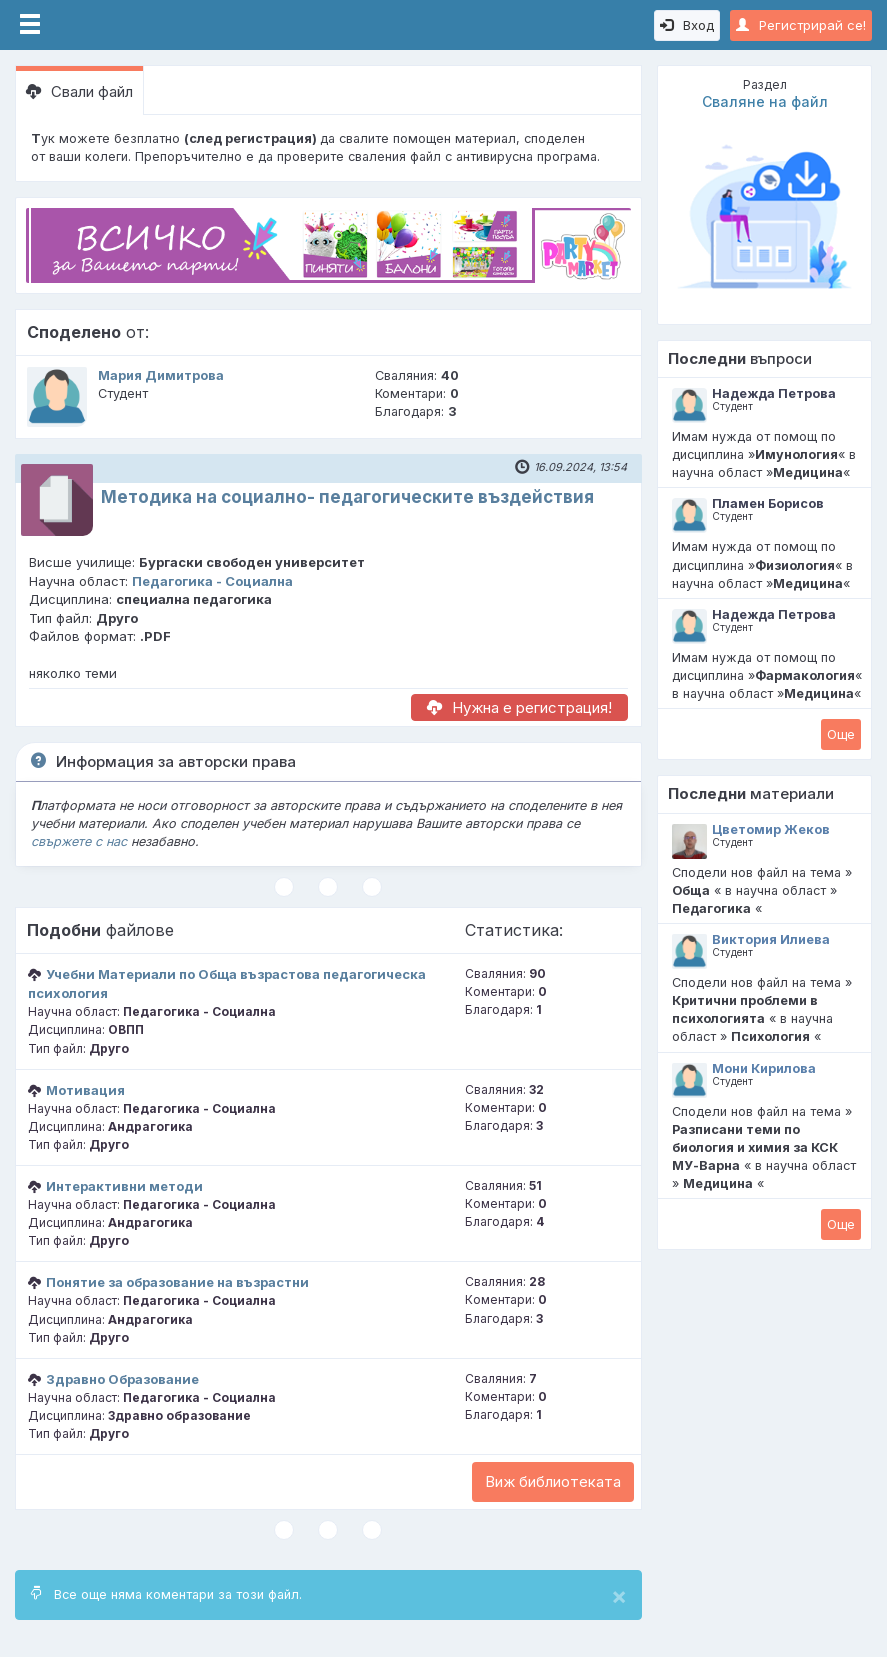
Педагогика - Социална (212, 581)
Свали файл (79, 91)
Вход (687, 25)
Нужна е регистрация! (519, 707)
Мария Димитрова (161, 375)
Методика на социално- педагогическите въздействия (347, 497)
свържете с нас (79, 841)
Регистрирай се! (801, 25)
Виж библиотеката (553, 1481)
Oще (841, 734)
